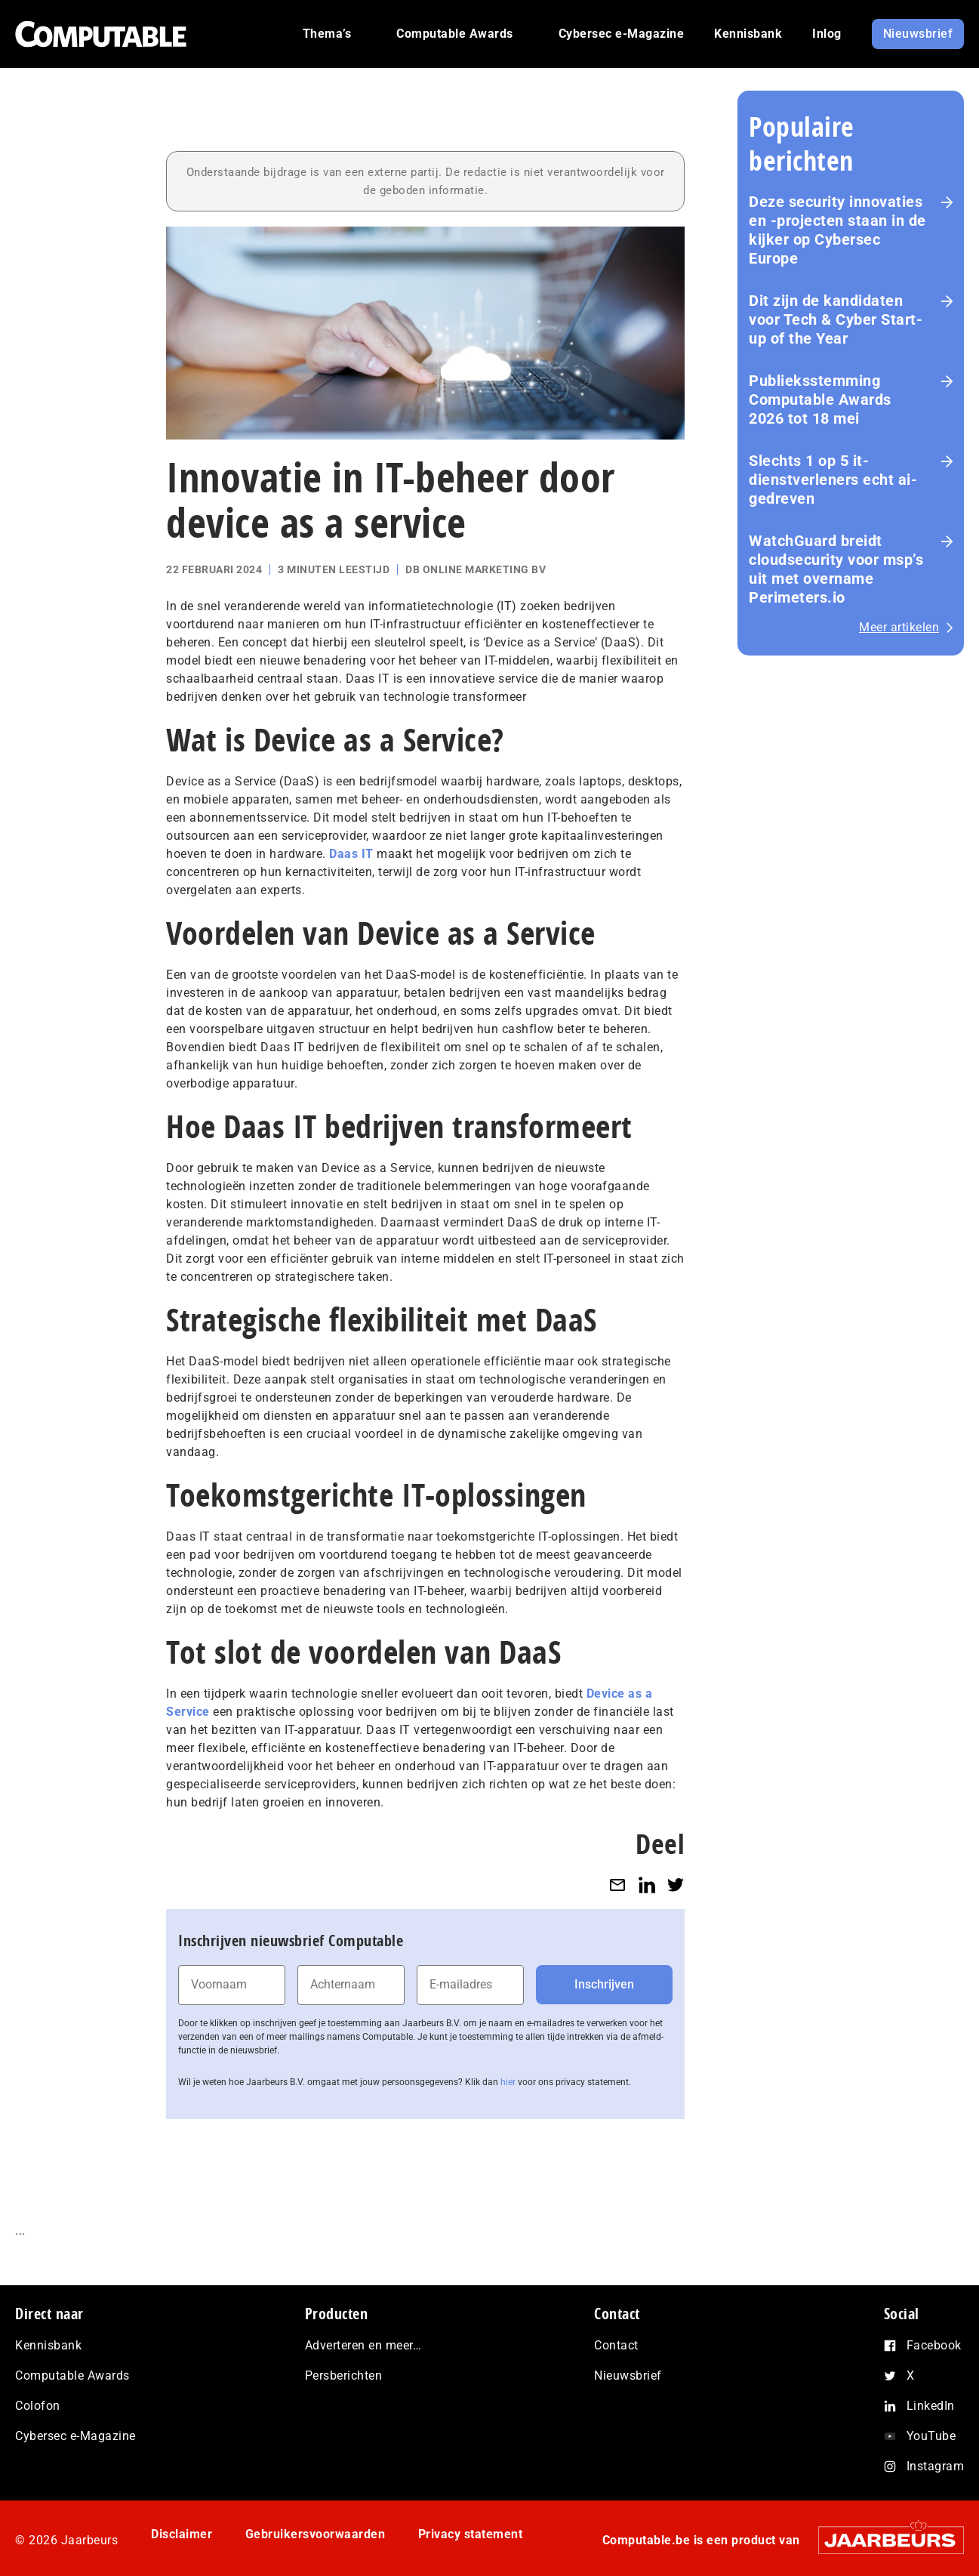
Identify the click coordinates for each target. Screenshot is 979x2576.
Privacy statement (472, 2534)
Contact (616, 2345)
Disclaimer (182, 2534)
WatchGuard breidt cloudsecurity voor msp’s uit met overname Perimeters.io (836, 569)
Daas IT (351, 854)
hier (508, 2082)
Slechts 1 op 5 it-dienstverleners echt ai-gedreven (833, 479)
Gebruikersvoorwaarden (317, 2534)
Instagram (936, 2466)
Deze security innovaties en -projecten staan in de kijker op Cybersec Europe (837, 230)
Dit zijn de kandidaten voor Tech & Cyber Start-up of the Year (835, 319)
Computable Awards (72, 2375)
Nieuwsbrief (628, 2375)
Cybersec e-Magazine (75, 2436)
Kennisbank (48, 2345)
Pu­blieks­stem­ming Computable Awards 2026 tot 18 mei (820, 399)
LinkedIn (931, 2406)
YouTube (931, 2436)
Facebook (934, 2345)
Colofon (37, 2406)
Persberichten (344, 2375)
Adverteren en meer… (363, 2345)
